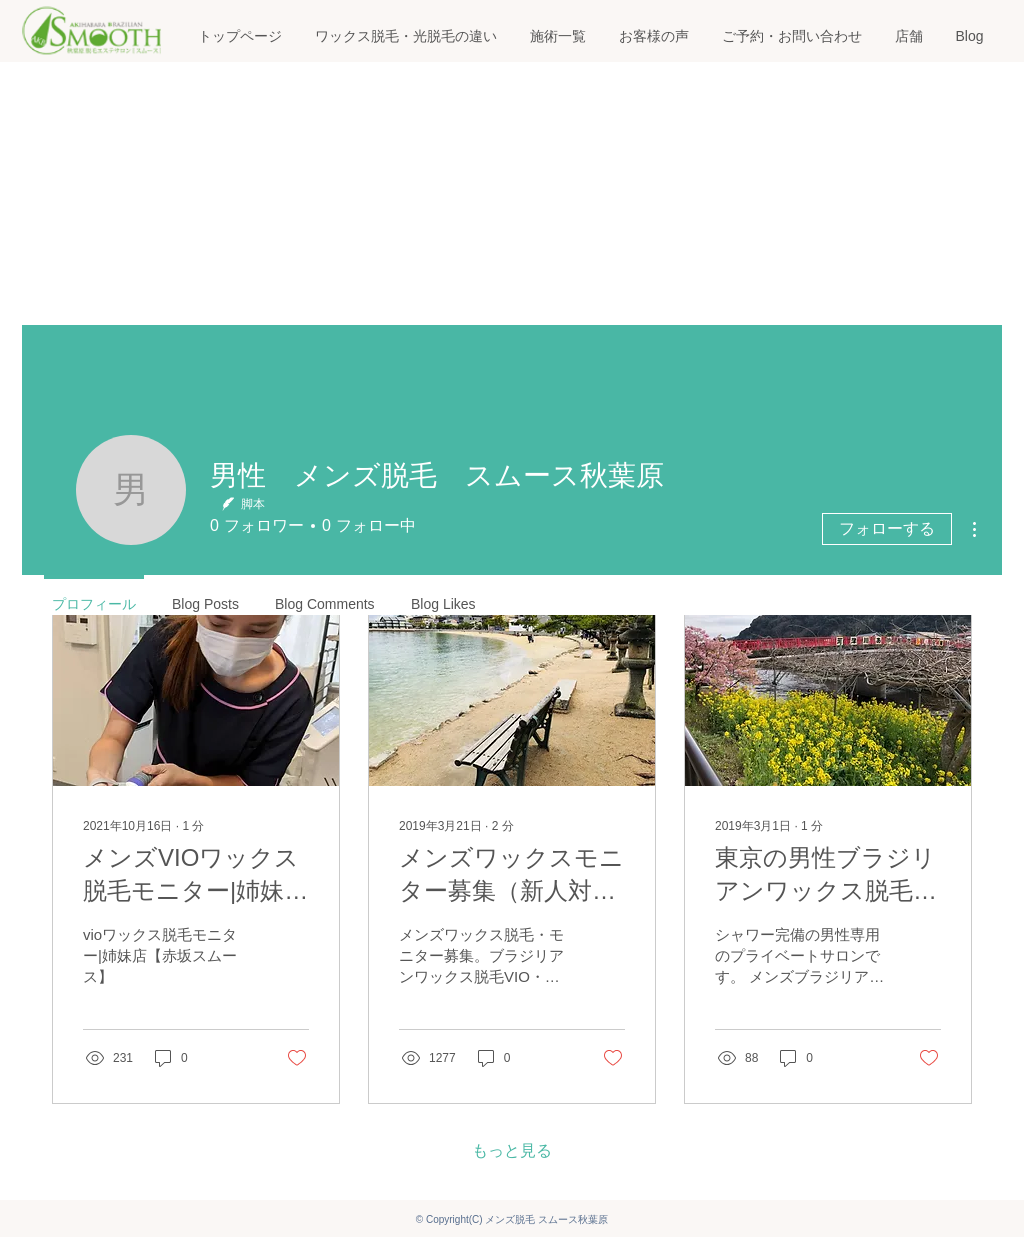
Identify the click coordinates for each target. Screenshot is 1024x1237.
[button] (557, 36)
